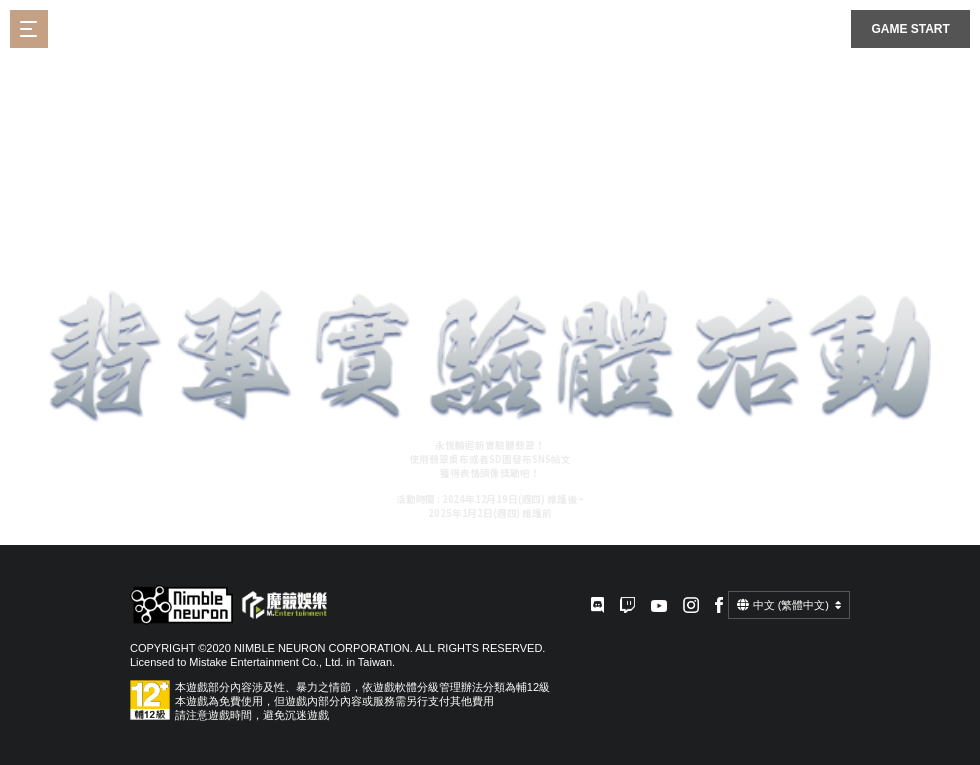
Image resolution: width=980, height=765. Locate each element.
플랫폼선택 (825, 29)
